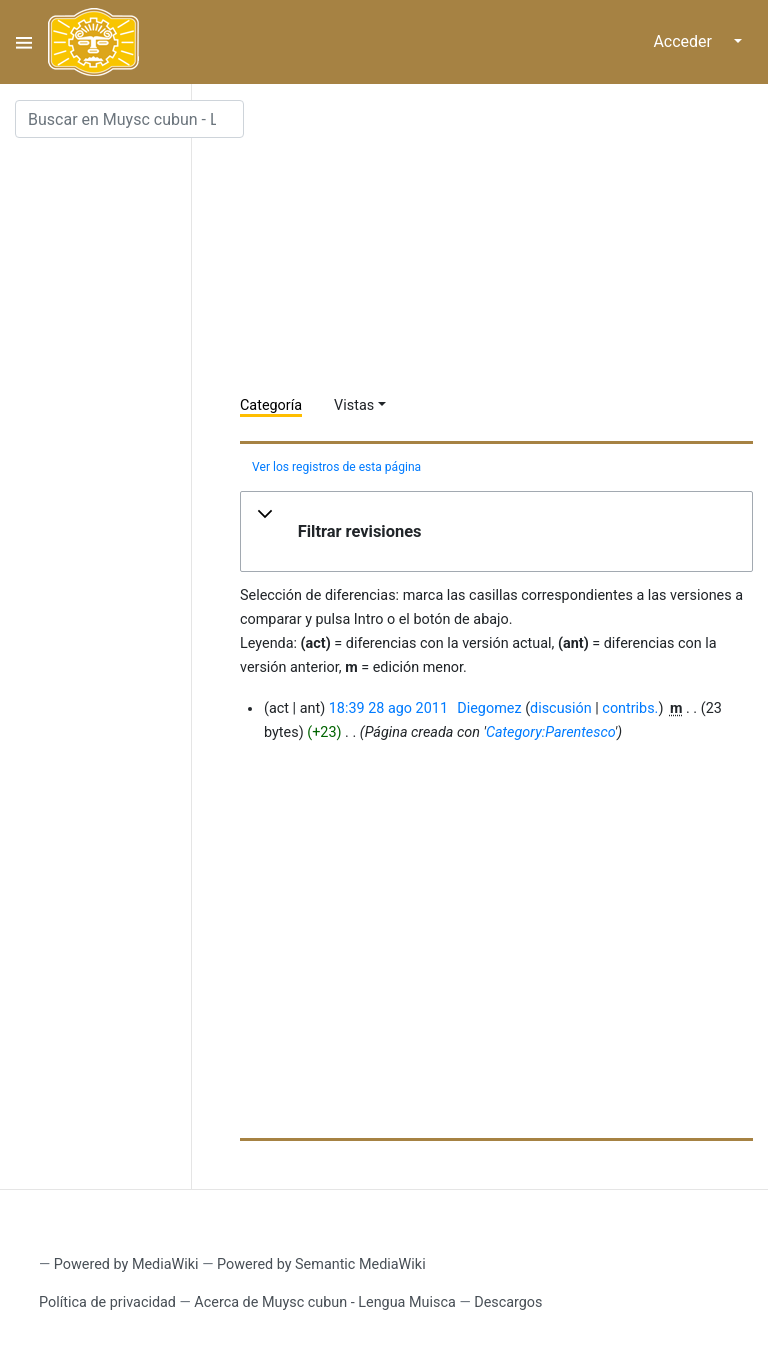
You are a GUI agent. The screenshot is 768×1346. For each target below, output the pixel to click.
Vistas (354, 405)
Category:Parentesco (550, 732)
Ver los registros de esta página (336, 467)
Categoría (271, 405)
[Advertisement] (504, 240)
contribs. (630, 708)
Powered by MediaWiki (126, 1264)
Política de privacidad (107, 1302)
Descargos (508, 1302)
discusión (561, 708)
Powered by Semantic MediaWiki (321, 1264)
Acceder (682, 41)
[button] (496, 532)
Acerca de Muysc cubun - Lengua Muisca (324, 1302)
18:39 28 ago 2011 (388, 708)
